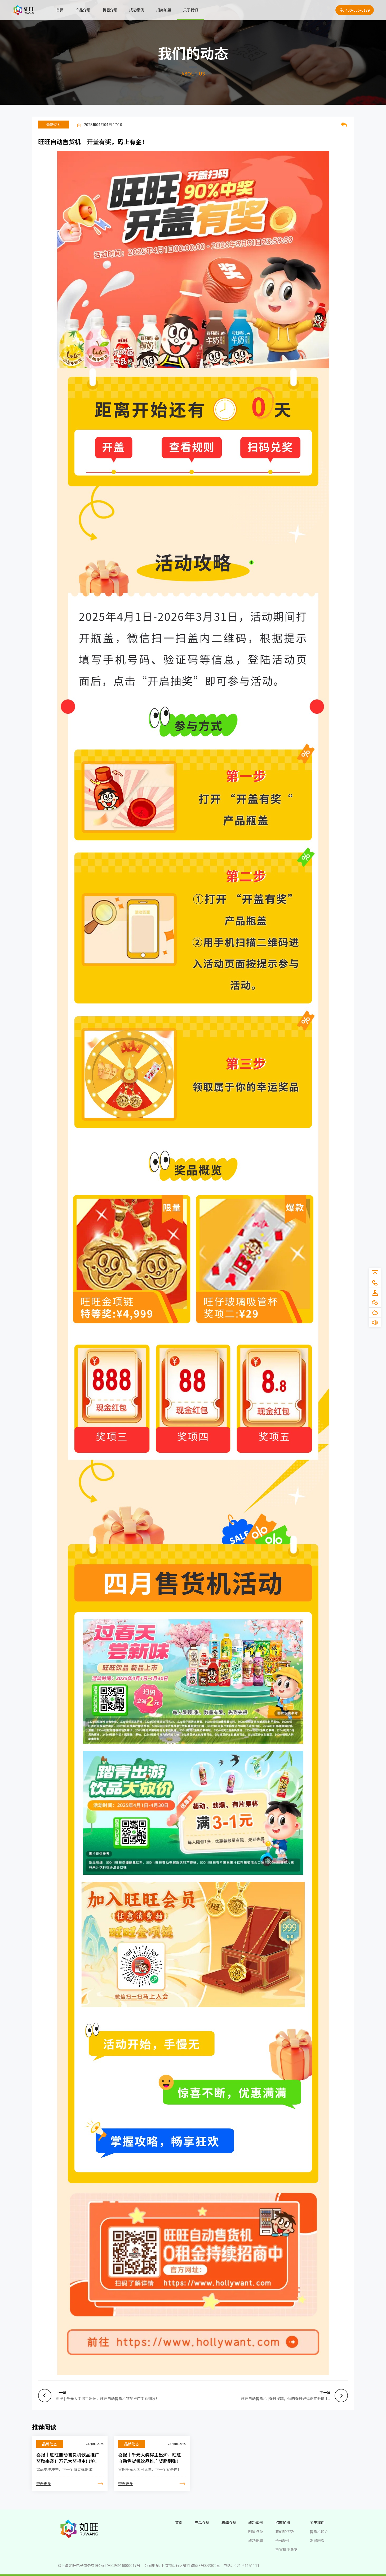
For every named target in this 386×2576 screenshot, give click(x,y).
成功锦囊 (255, 2540)
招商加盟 (163, 9)
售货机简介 (319, 2531)
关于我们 (190, 9)
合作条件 (282, 2540)
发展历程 (317, 2540)
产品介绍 (83, 9)
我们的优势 (284, 2531)
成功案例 (137, 9)
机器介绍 (110, 9)
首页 (60, 9)
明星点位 (255, 2531)
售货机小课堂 (286, 2549)
